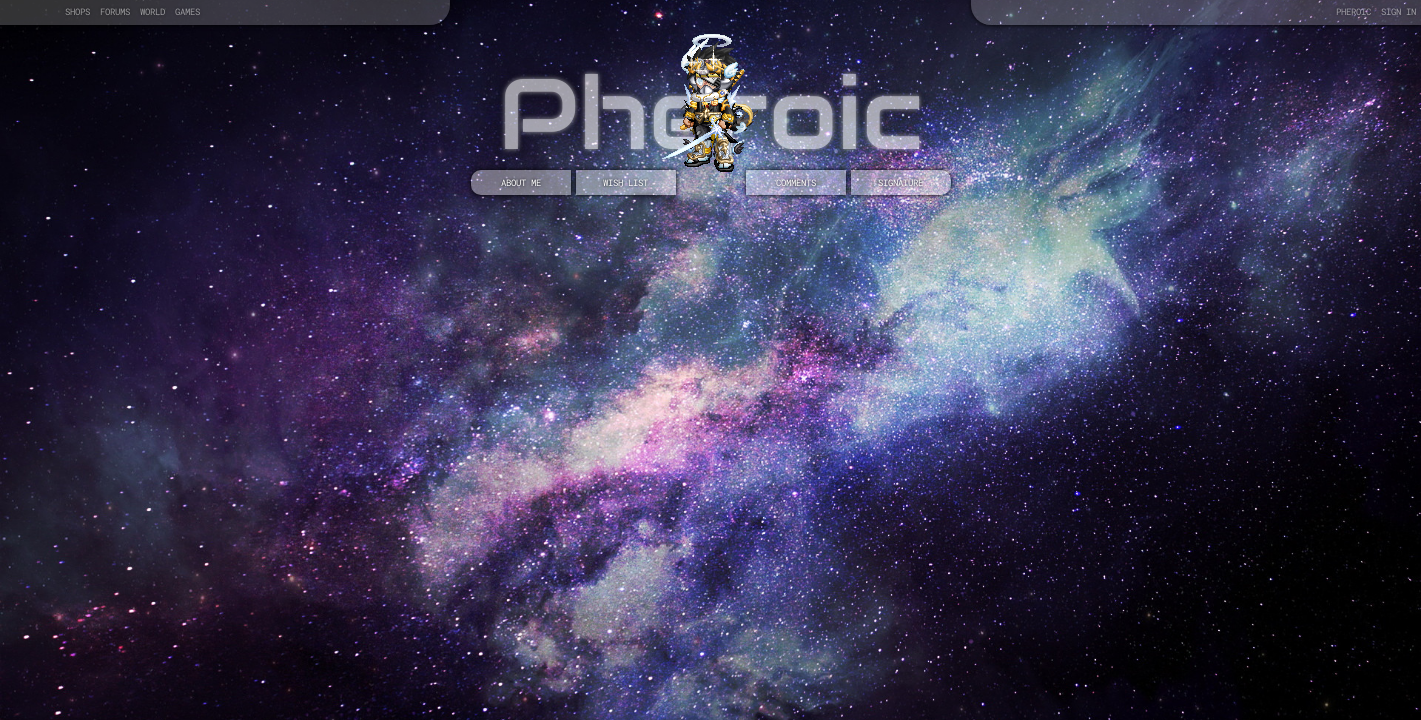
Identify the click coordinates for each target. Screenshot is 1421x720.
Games (187, 11)
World (152, 11)
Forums (115, 11)
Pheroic (1353, 11)
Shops (77, 11)
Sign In (1398, 11)
